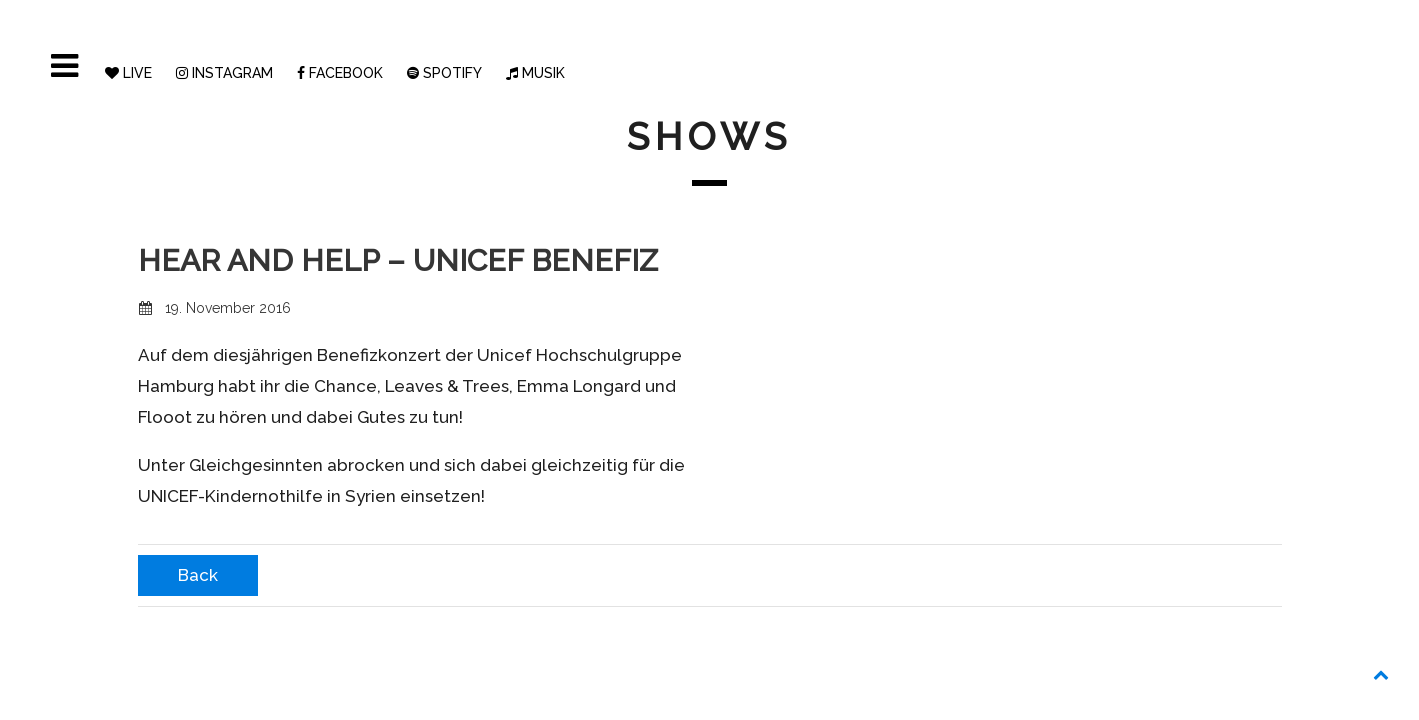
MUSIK (535, 73)
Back (198, 575)
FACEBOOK (340, 73)
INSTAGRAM (224, 73)
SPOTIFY (444, 73)
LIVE (128, 73)
